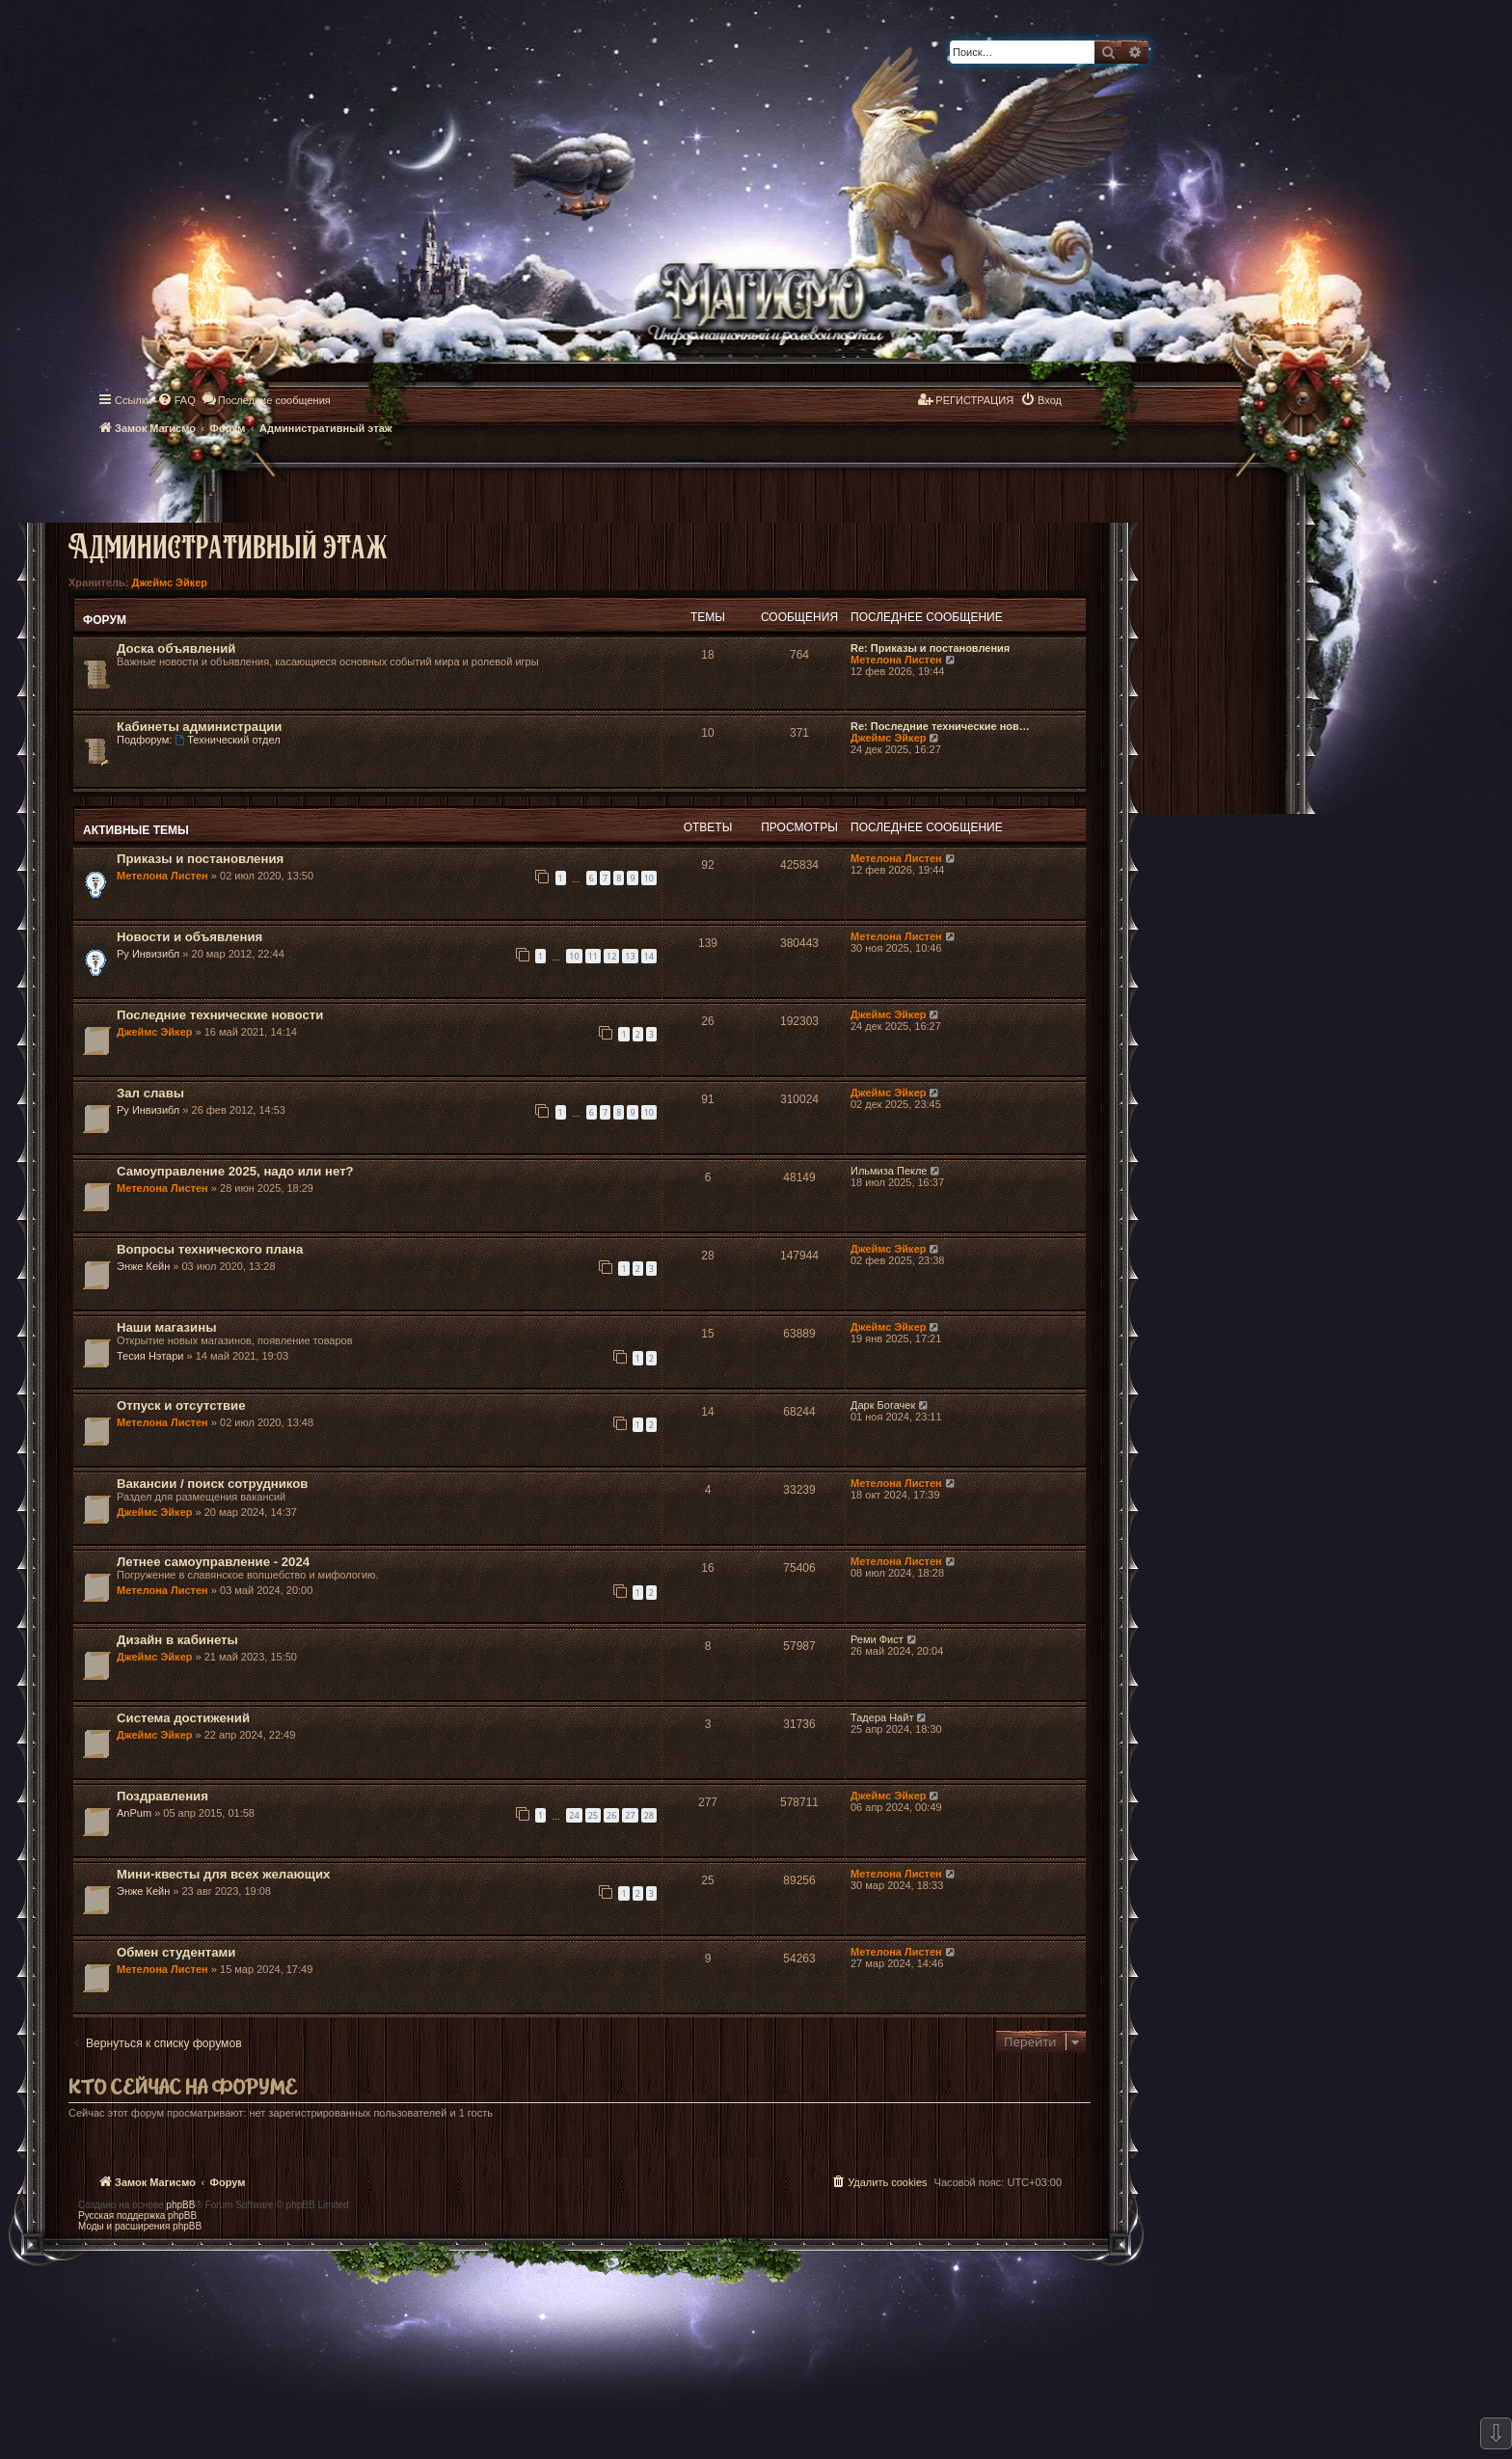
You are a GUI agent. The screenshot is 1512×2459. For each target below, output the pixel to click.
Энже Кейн (143, 1266)
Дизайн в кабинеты (177, 1640)
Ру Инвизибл (148, 953)
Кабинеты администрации (199, 726)
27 (629, 1815)
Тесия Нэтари (150, 1356)
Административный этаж (228, 545)
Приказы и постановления (200, 858)
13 (629, 956)
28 (649, 1815)
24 (574, 1815)
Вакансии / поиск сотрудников (212, 1483)
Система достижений (183, 1718)
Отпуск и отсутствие (181, 1405)
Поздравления (162, 1796)
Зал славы (150, 1093)
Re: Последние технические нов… (940, 726)
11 (593, 956)
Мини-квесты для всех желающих (223, 1874)
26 (611, 1815)
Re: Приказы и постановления (930, 648)
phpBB (180, 2205)
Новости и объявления (189, 937)
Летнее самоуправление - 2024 (213, 1561)
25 (593, 1815)
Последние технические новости (220, 1015)
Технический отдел (227, 739)
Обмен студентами (176, 1952)
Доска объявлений (176, 648)
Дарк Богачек (882, 1405)
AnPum (134, 1813)
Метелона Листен (896, 659)
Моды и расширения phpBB (140, 2226)
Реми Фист (877, 1639)
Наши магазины (166, 1327)
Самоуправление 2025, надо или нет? (235, 1171)
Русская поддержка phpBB (137, 2215)
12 (611, 956)
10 (649, 878)
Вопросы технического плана (210, 1249)
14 (649, 956)
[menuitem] (176, 400)
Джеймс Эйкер (169, 582)
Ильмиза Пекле (888, 1170)
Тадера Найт (881, 1717)
